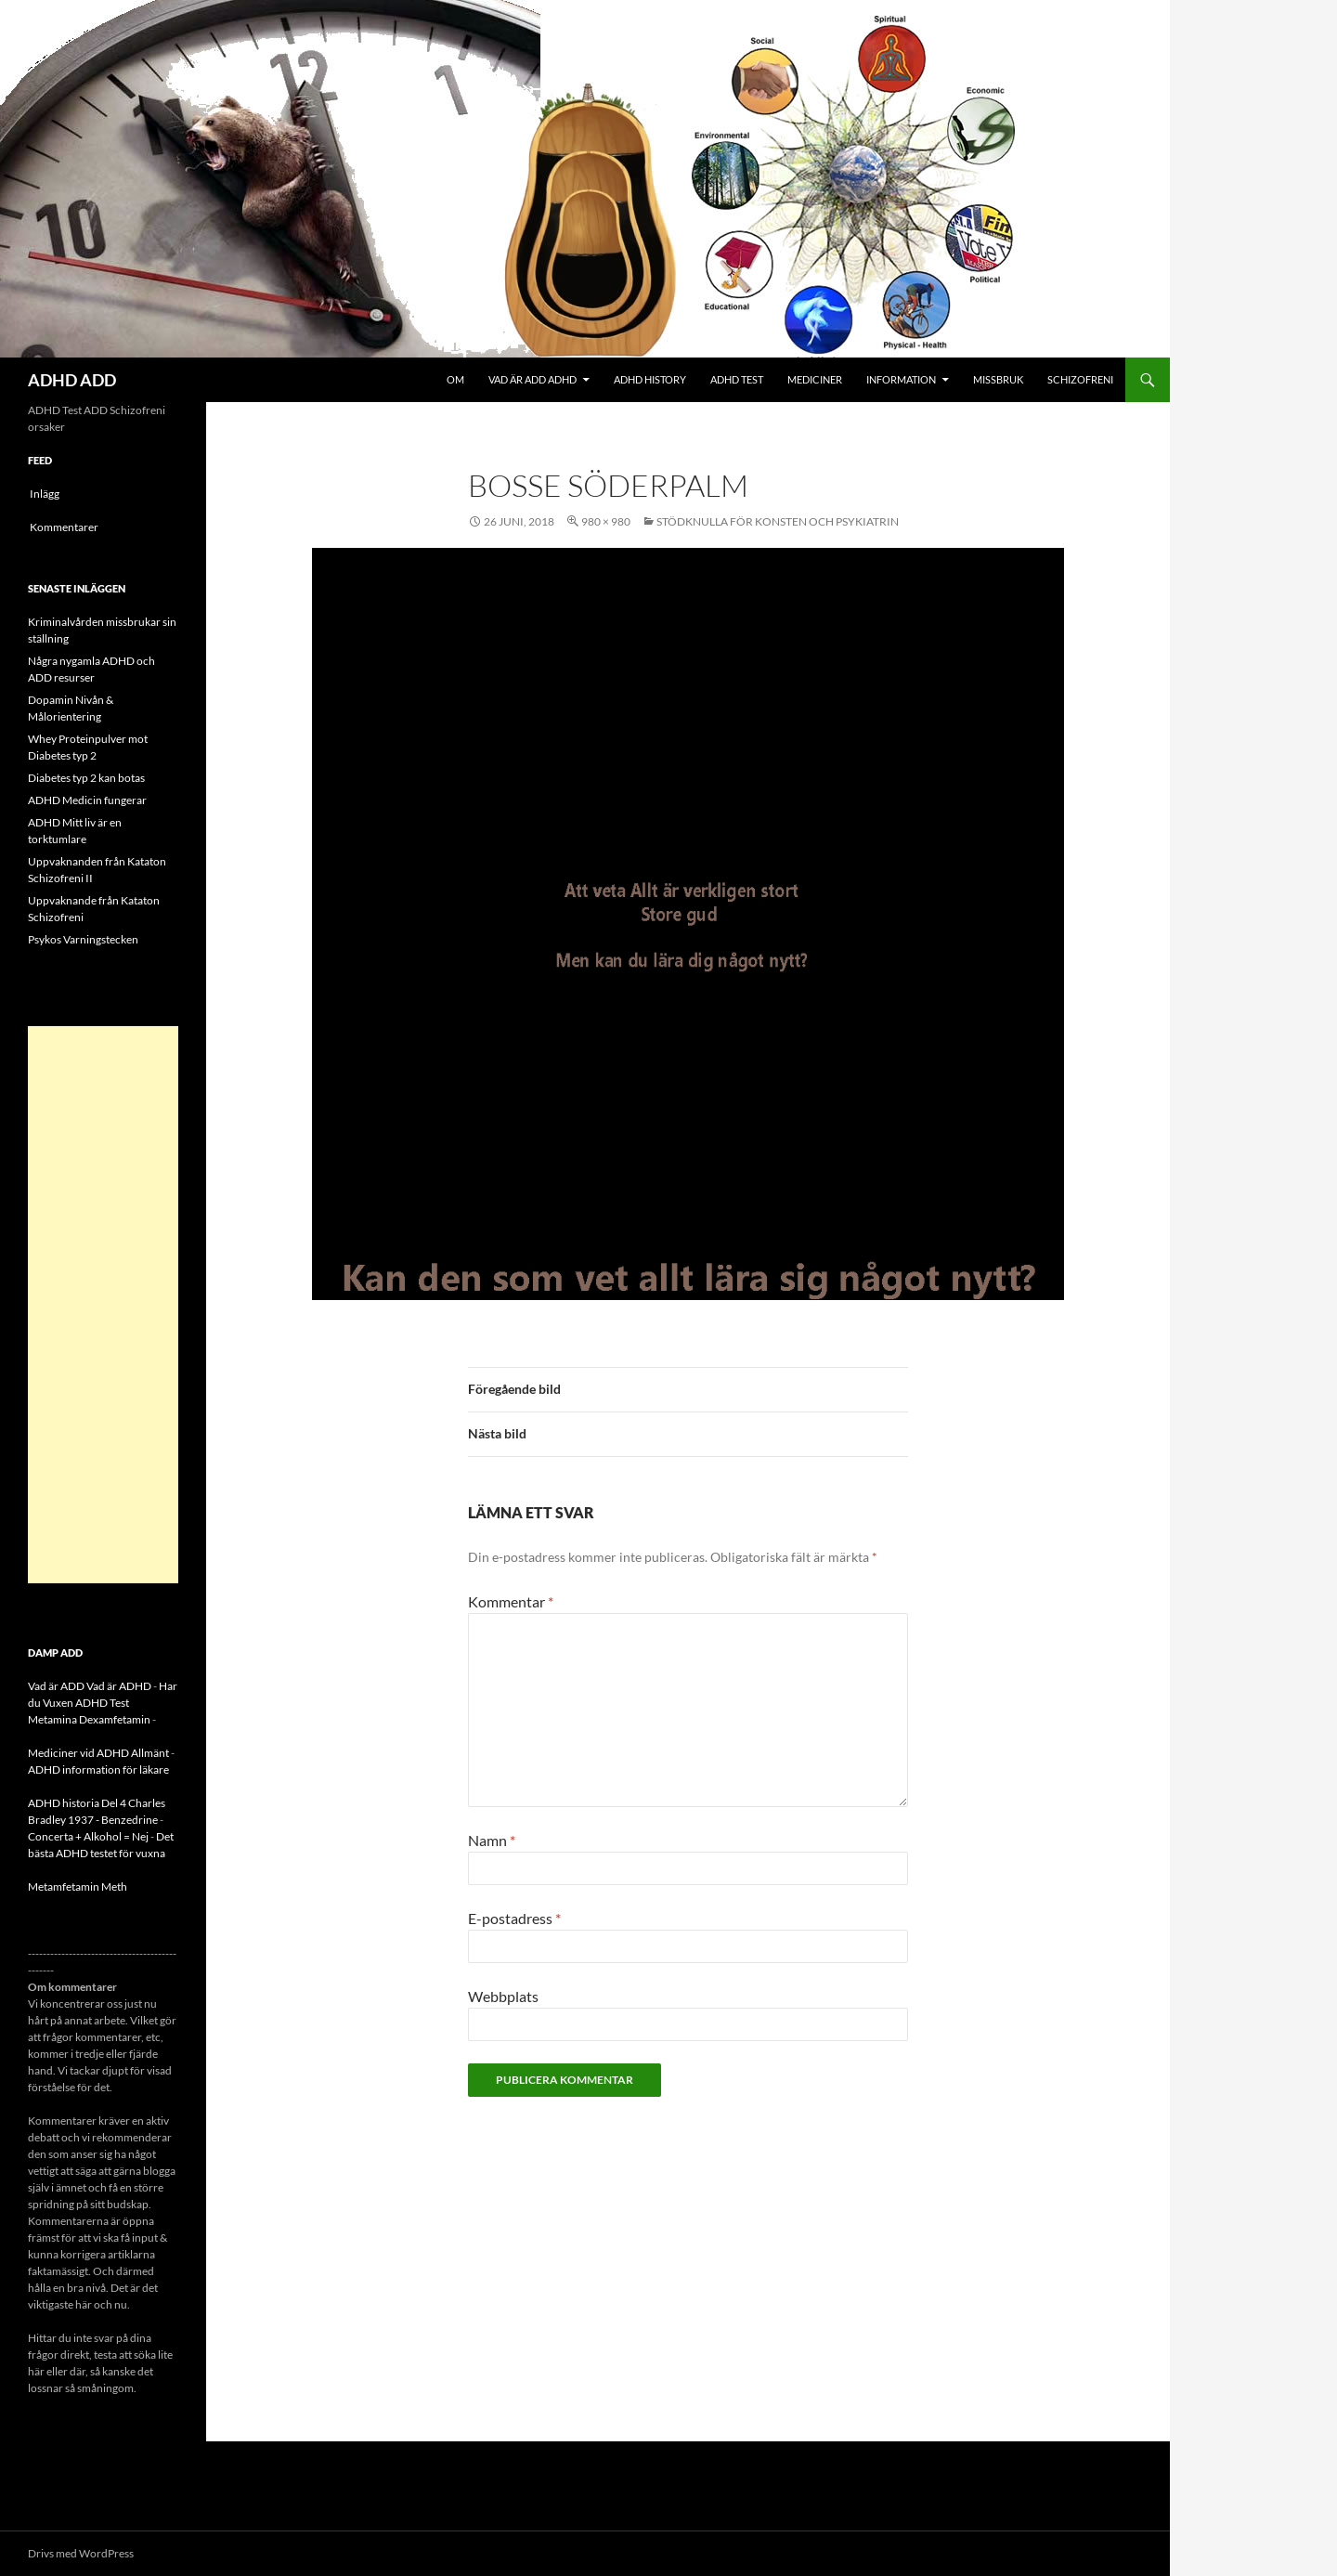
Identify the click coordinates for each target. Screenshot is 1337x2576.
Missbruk (998, 379)
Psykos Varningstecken (83, 939)
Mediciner (814, 379)
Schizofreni (1080, 379)
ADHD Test (736, 379)
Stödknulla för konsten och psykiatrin (777, 521)
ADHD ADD (72, 380)
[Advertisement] (103, 1304)
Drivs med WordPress (81, 2553)
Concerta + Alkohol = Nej (88, 1836)
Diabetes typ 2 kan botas (86, 778)
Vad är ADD (56, 1686)
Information (901, 379)
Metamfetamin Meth (77, 1886)
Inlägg (44, 494)
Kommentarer (64, 527)
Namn (491, 1840)
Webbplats (503, 1996)
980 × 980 (605, 521)
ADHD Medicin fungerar (87, 800)
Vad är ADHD (118, 1686)
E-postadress (514, 1918)
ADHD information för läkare (98, 1769)
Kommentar (510, 1601)
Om (455, 379)
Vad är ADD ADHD (532, 379)
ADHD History (650, 379)
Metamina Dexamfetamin (89, 1719)
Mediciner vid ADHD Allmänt (98, 1753)
